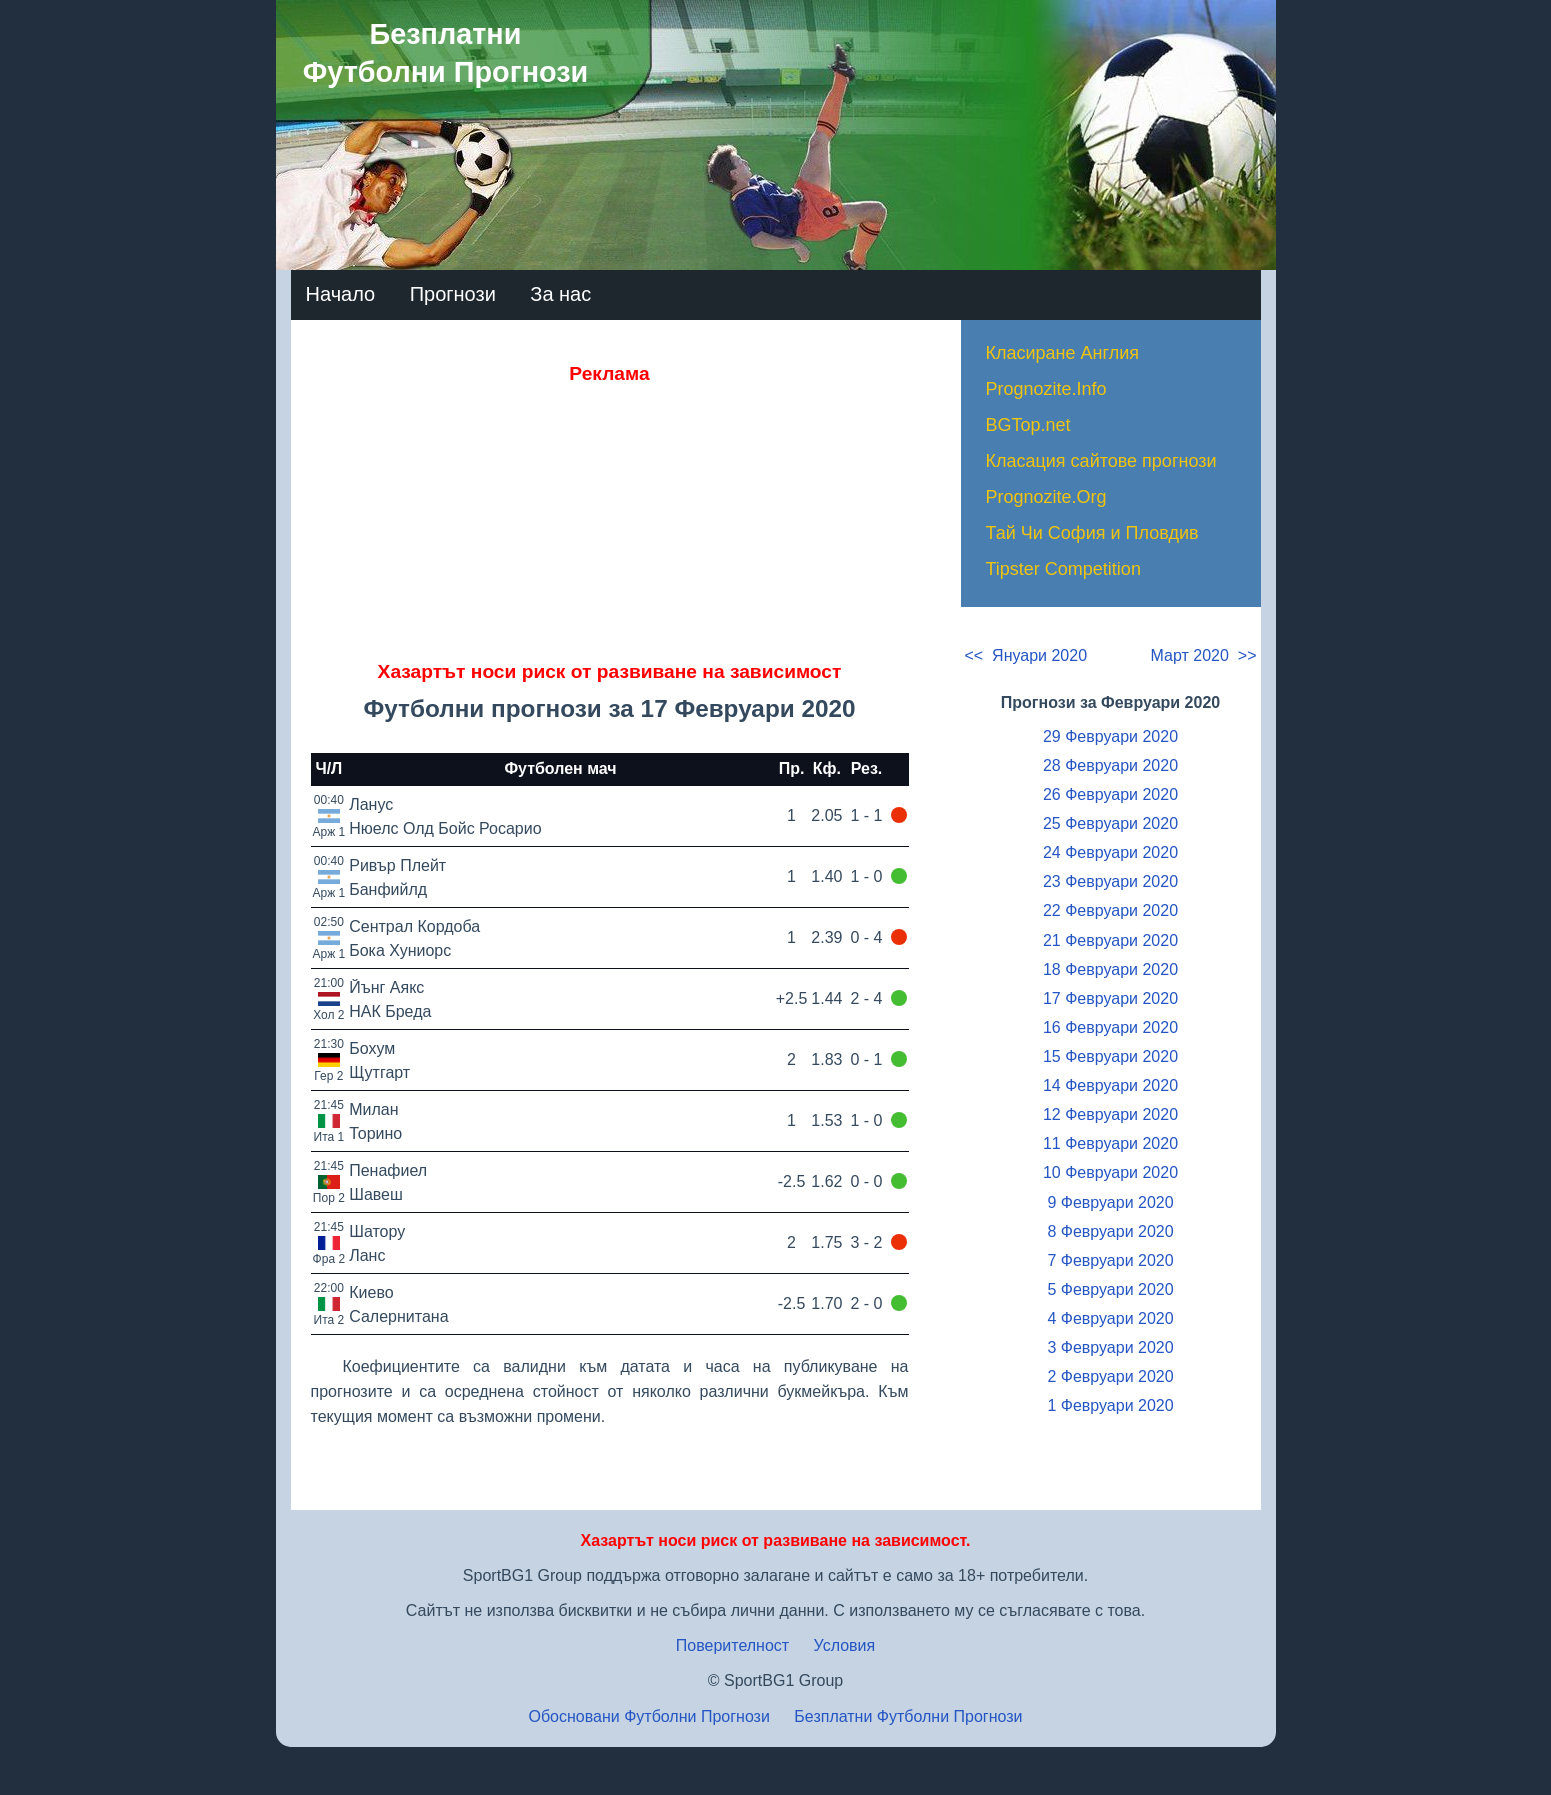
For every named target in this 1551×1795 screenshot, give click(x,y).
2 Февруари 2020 (1110, 1376)
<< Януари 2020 (1026, 655)
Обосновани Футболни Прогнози (648, 1716)
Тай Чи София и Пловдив (1092, 533)
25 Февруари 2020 (1110, 823)
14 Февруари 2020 (1110, 1085)
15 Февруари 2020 (1110, 1056)
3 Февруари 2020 (1110, 1347)
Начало (341, 294)
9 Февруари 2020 (1110, 1202)
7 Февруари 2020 (1110, 1260)
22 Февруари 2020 (1110, 910)
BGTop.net (1028, 425)
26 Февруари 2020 (1110, 794)
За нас (560, 294)
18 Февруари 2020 (1110, 969)
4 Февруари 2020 (1110, 1318)
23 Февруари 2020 (1110, 881)
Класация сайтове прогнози (1101, 461)
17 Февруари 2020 (1110, 998)
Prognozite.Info (1046, 389)
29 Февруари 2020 (1110, 736)
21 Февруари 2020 (1110, 940)
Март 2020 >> (1204, 655)
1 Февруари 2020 (1110, 1405)
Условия (845, 1645)
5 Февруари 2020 (1110, 1289)
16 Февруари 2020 (1110, 1027)
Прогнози (453, 294)
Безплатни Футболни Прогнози (908, 1716)
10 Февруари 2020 (1110, 1172)
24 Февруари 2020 (1110, 852)
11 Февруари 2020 (1110, 1143)
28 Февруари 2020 (1110, 765)
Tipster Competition (1063, 569)
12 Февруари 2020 (1110, 1114)
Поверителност (732, 1645)
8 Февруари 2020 (1110, 1231)
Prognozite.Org (1046, 497)
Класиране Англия (1062, 353)
